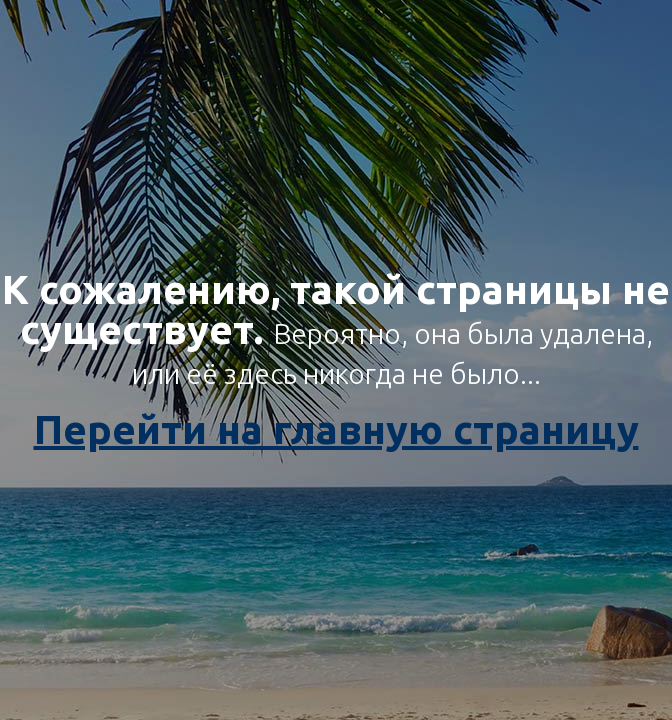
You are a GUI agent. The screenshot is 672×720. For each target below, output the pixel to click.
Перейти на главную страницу (336, 430)
